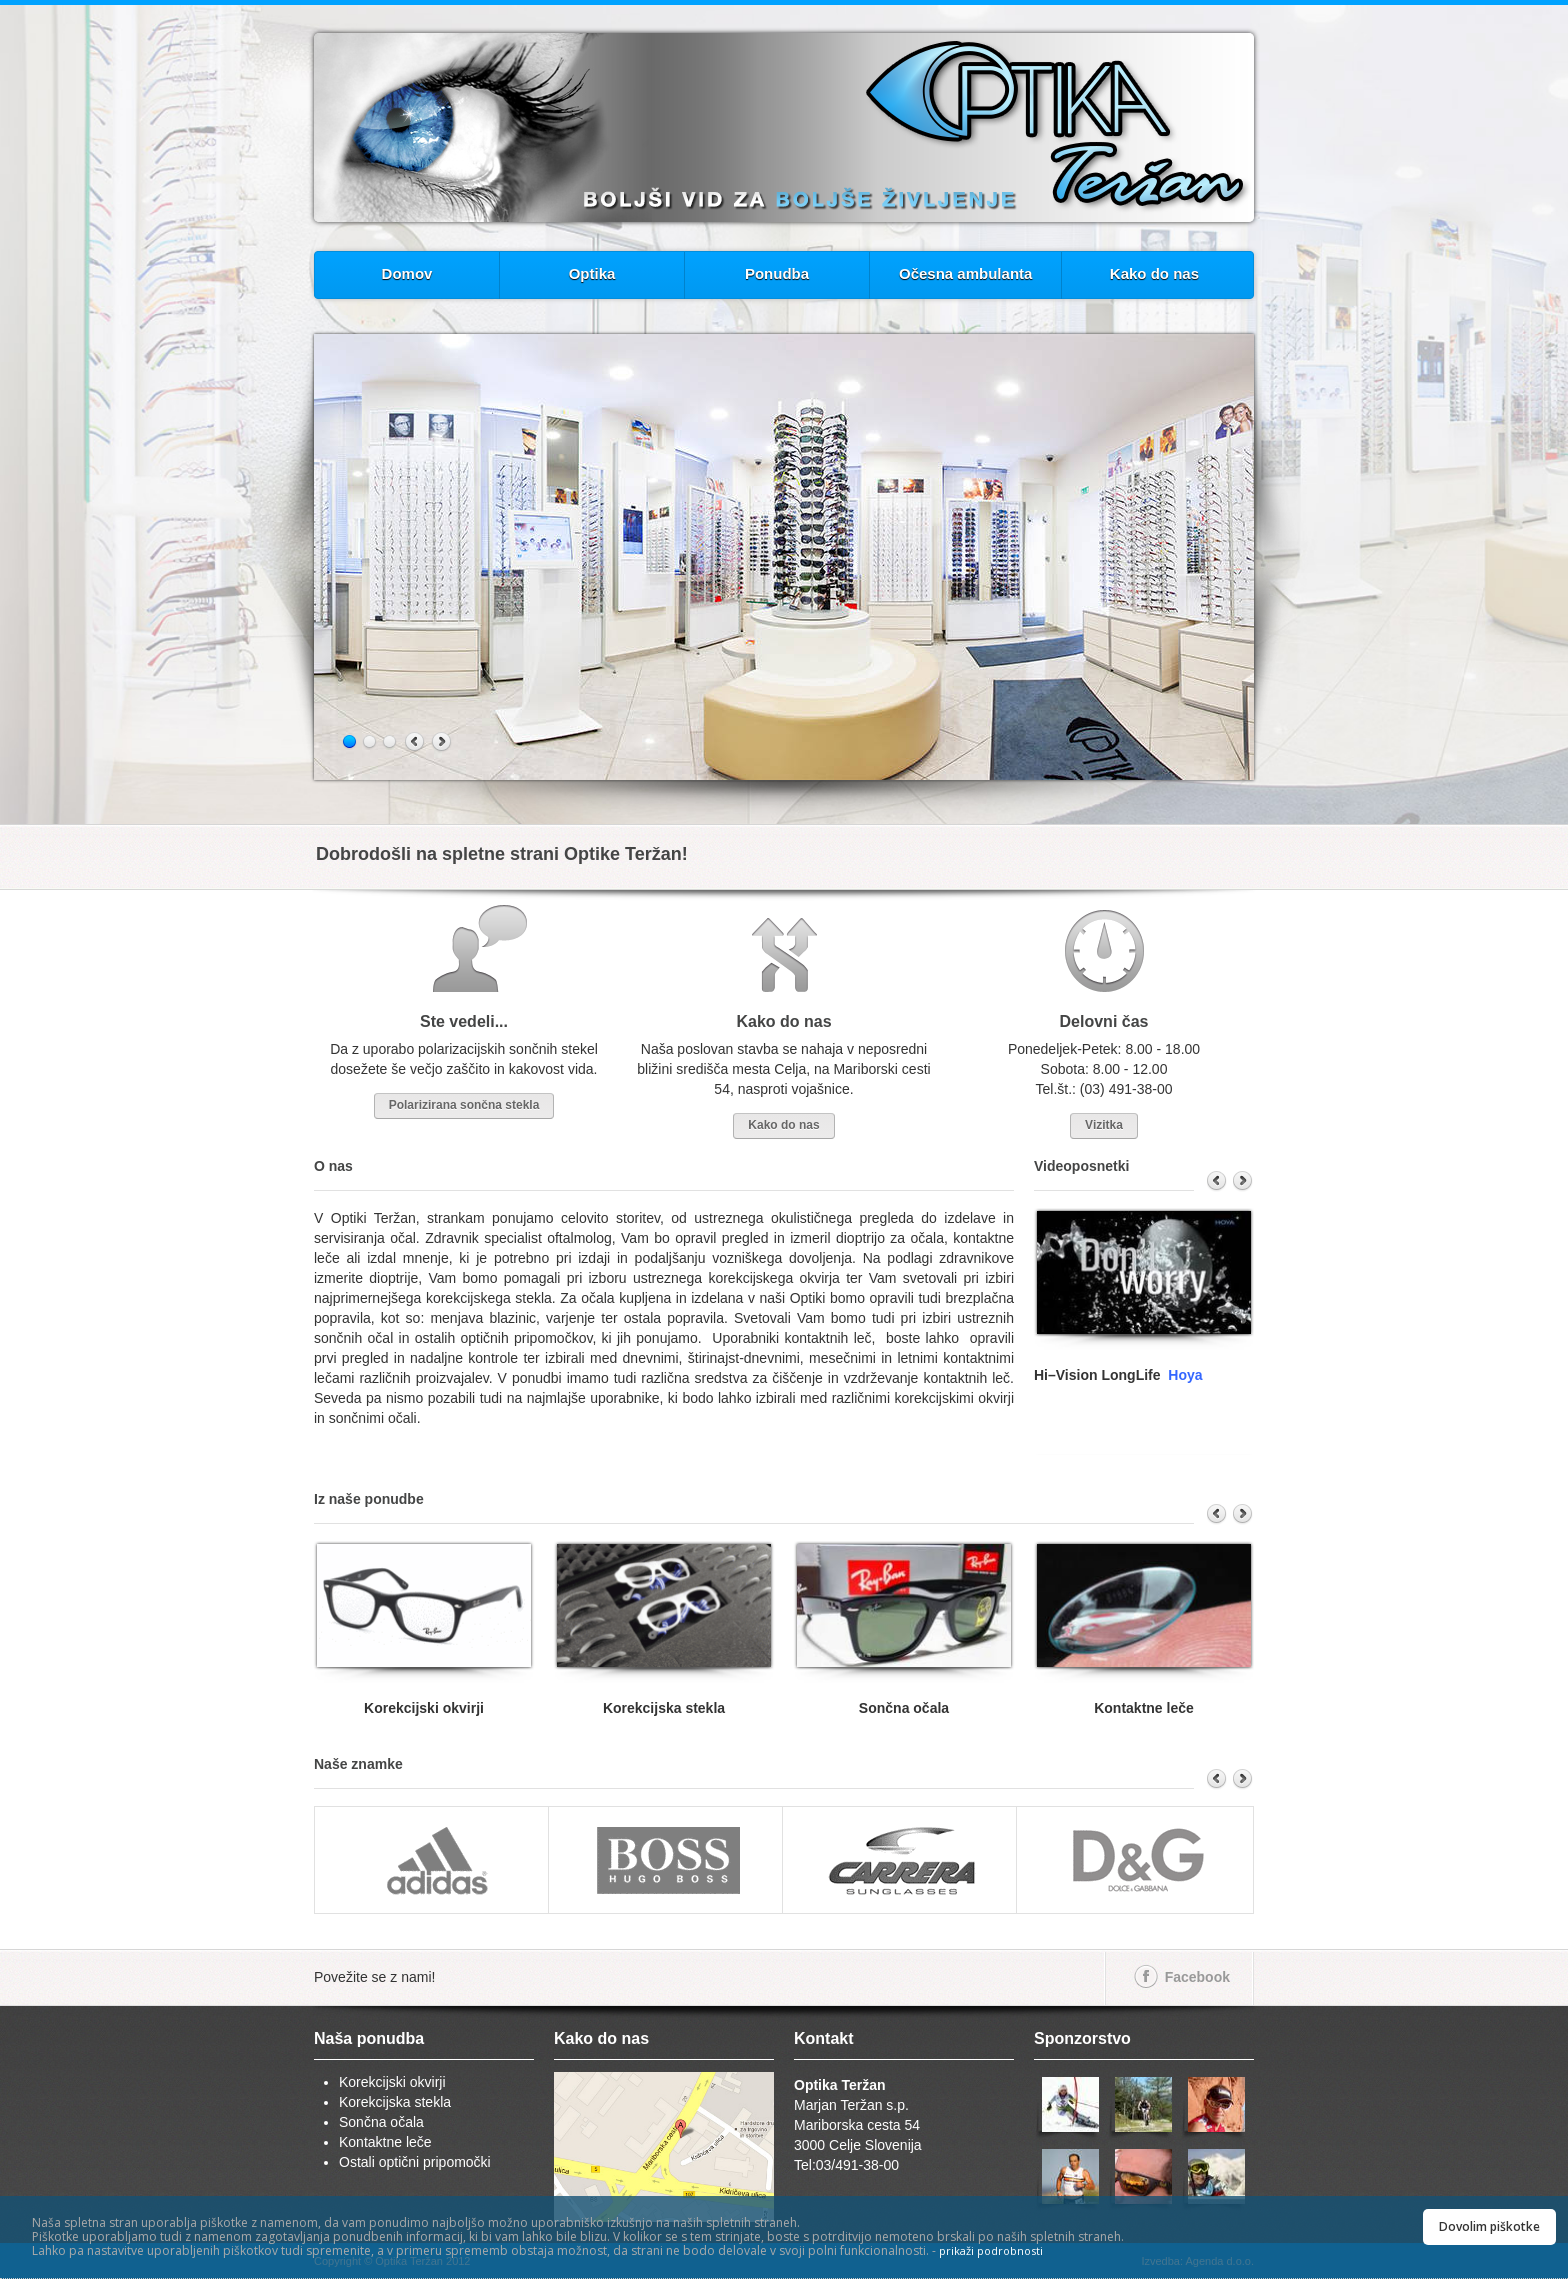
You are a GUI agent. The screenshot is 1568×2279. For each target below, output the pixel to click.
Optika (592, 273)
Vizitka (1104, 1125)
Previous (415, 742)
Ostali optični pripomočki (415, 2162)
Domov (407, 273)
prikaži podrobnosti (991, 2250)
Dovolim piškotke (1489, 2226)
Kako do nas (1154, 273)
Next (441, 742)
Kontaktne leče (385, 2142)
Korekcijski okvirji (392, 2082)
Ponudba (777, 273)
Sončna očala (381, 2122)
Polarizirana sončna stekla (464, 1105)
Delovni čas (1104, 1021)
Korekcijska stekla (395, 2102)
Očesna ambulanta (965, 273)
